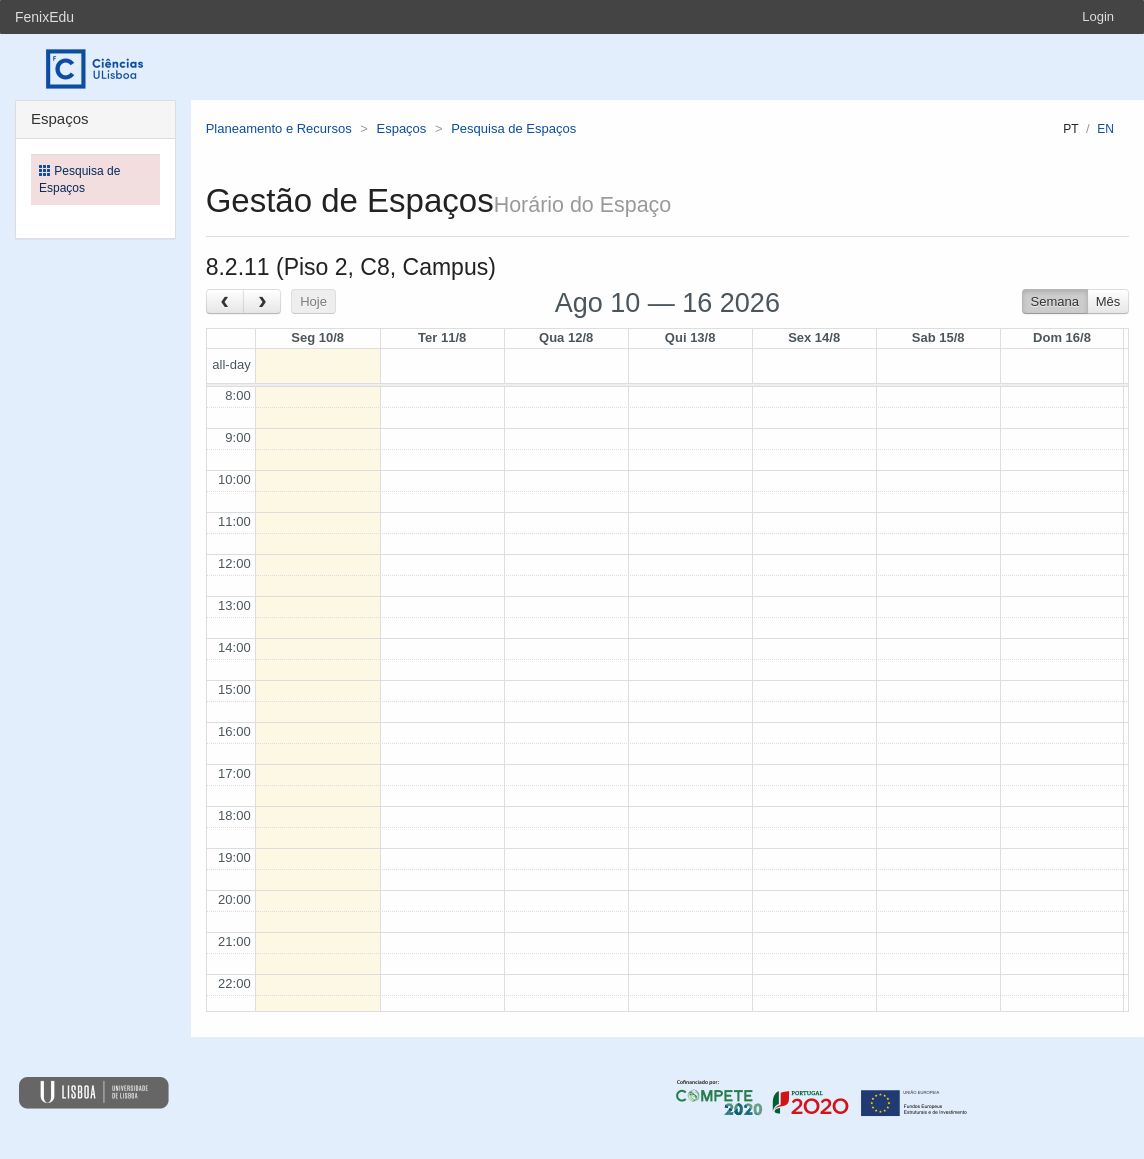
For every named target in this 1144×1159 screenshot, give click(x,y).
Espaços (401, 128)
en (1105, 129)
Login (1098, 16)
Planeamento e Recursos (279, 128)
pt (1070, 129)
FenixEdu (44, 17)
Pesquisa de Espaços (513, 128)
